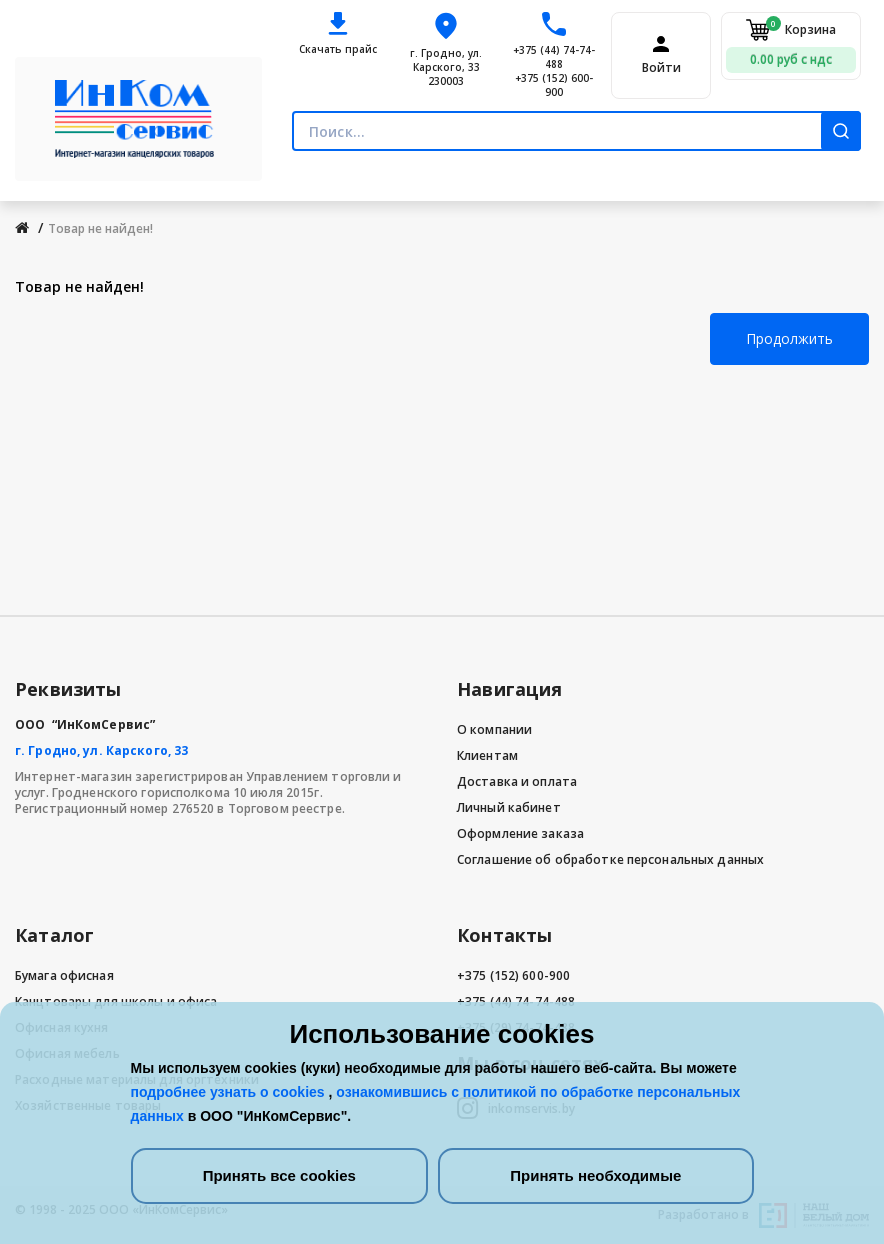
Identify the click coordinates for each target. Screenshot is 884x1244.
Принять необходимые (595, 1175)
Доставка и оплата (517, 781)
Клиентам (487, 755)
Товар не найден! (100, 228)
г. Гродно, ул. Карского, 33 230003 (446, 67)
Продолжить (789, 338)
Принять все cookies (279, 1175)
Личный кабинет (509, 807)
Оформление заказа (520, 833)
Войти (661, 68)
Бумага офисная (64, 975)
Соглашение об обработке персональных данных (610, 859)
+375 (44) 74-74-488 (554, 57)
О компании (494, 729)
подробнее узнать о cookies (230, 1092)
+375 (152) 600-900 (554, 85)
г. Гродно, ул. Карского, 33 (101, 750)
